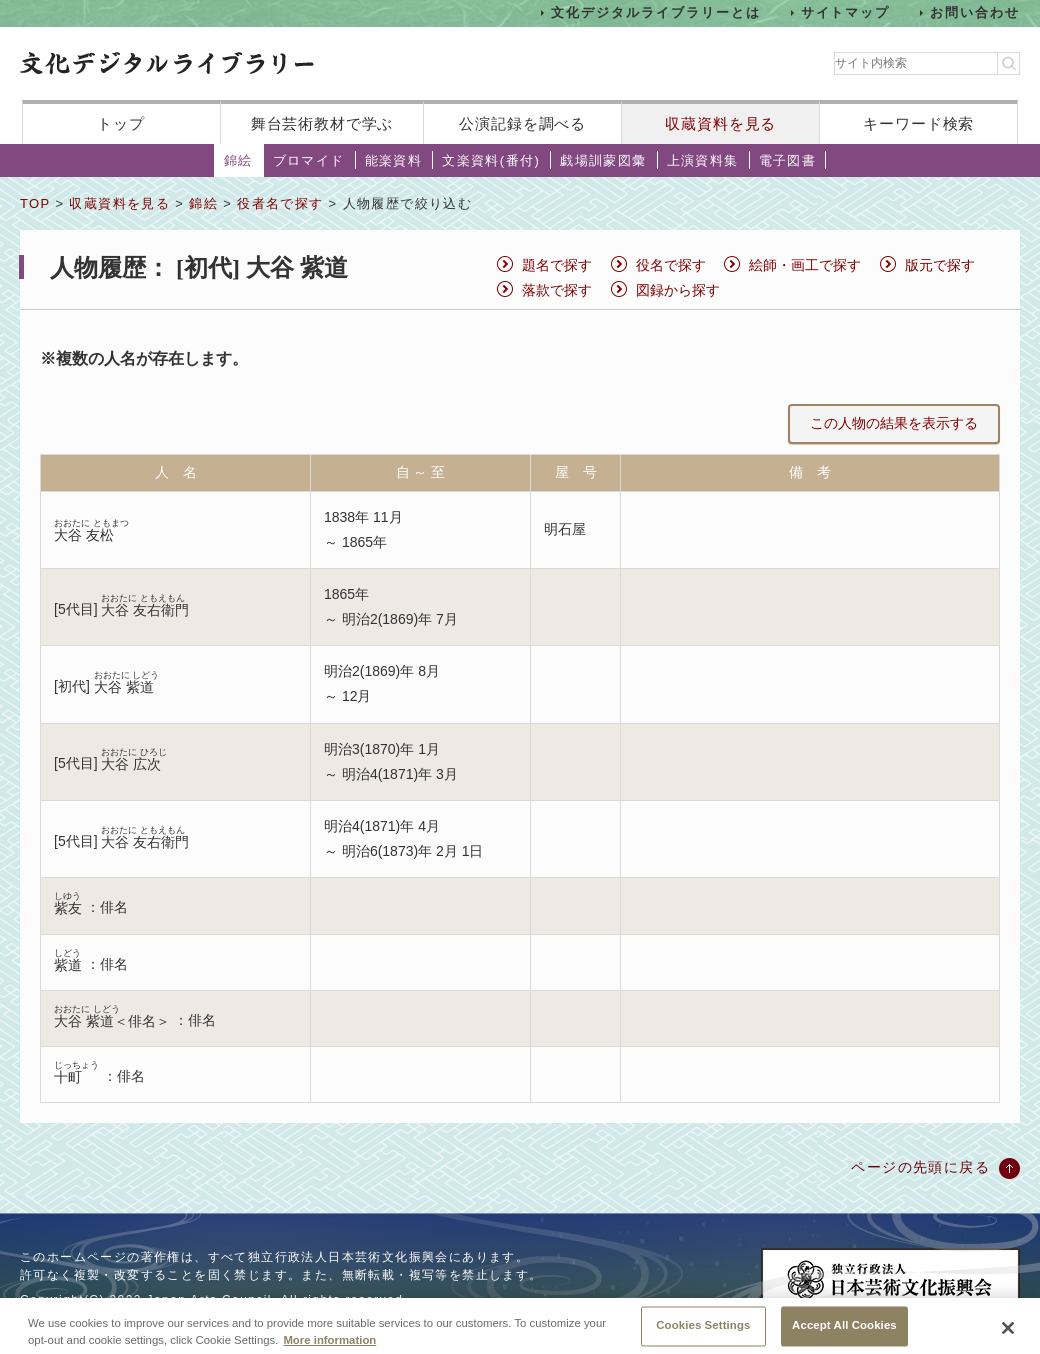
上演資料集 (703, 160)
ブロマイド (309, 160)
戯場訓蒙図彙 (603, 160)
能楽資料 (394, 160)
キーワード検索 (918, 123)
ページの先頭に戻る (920, 1167)
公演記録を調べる (522, 123)
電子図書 (788, 160)
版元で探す (940, 265)
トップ (121, 123)
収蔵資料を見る (720, 123)
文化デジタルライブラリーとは (655, 12)
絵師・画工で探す (805, 265)
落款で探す (557, 290)
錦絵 (238, 160)
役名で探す (671, 265)
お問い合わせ (975, 12)
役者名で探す (280, 203)
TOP (35, 203)
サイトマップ (846, 12)
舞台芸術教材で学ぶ (322, 123)
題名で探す (557, 265)
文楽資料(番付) (491, 160)
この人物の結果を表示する (894, 423)
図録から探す (678, 290)
